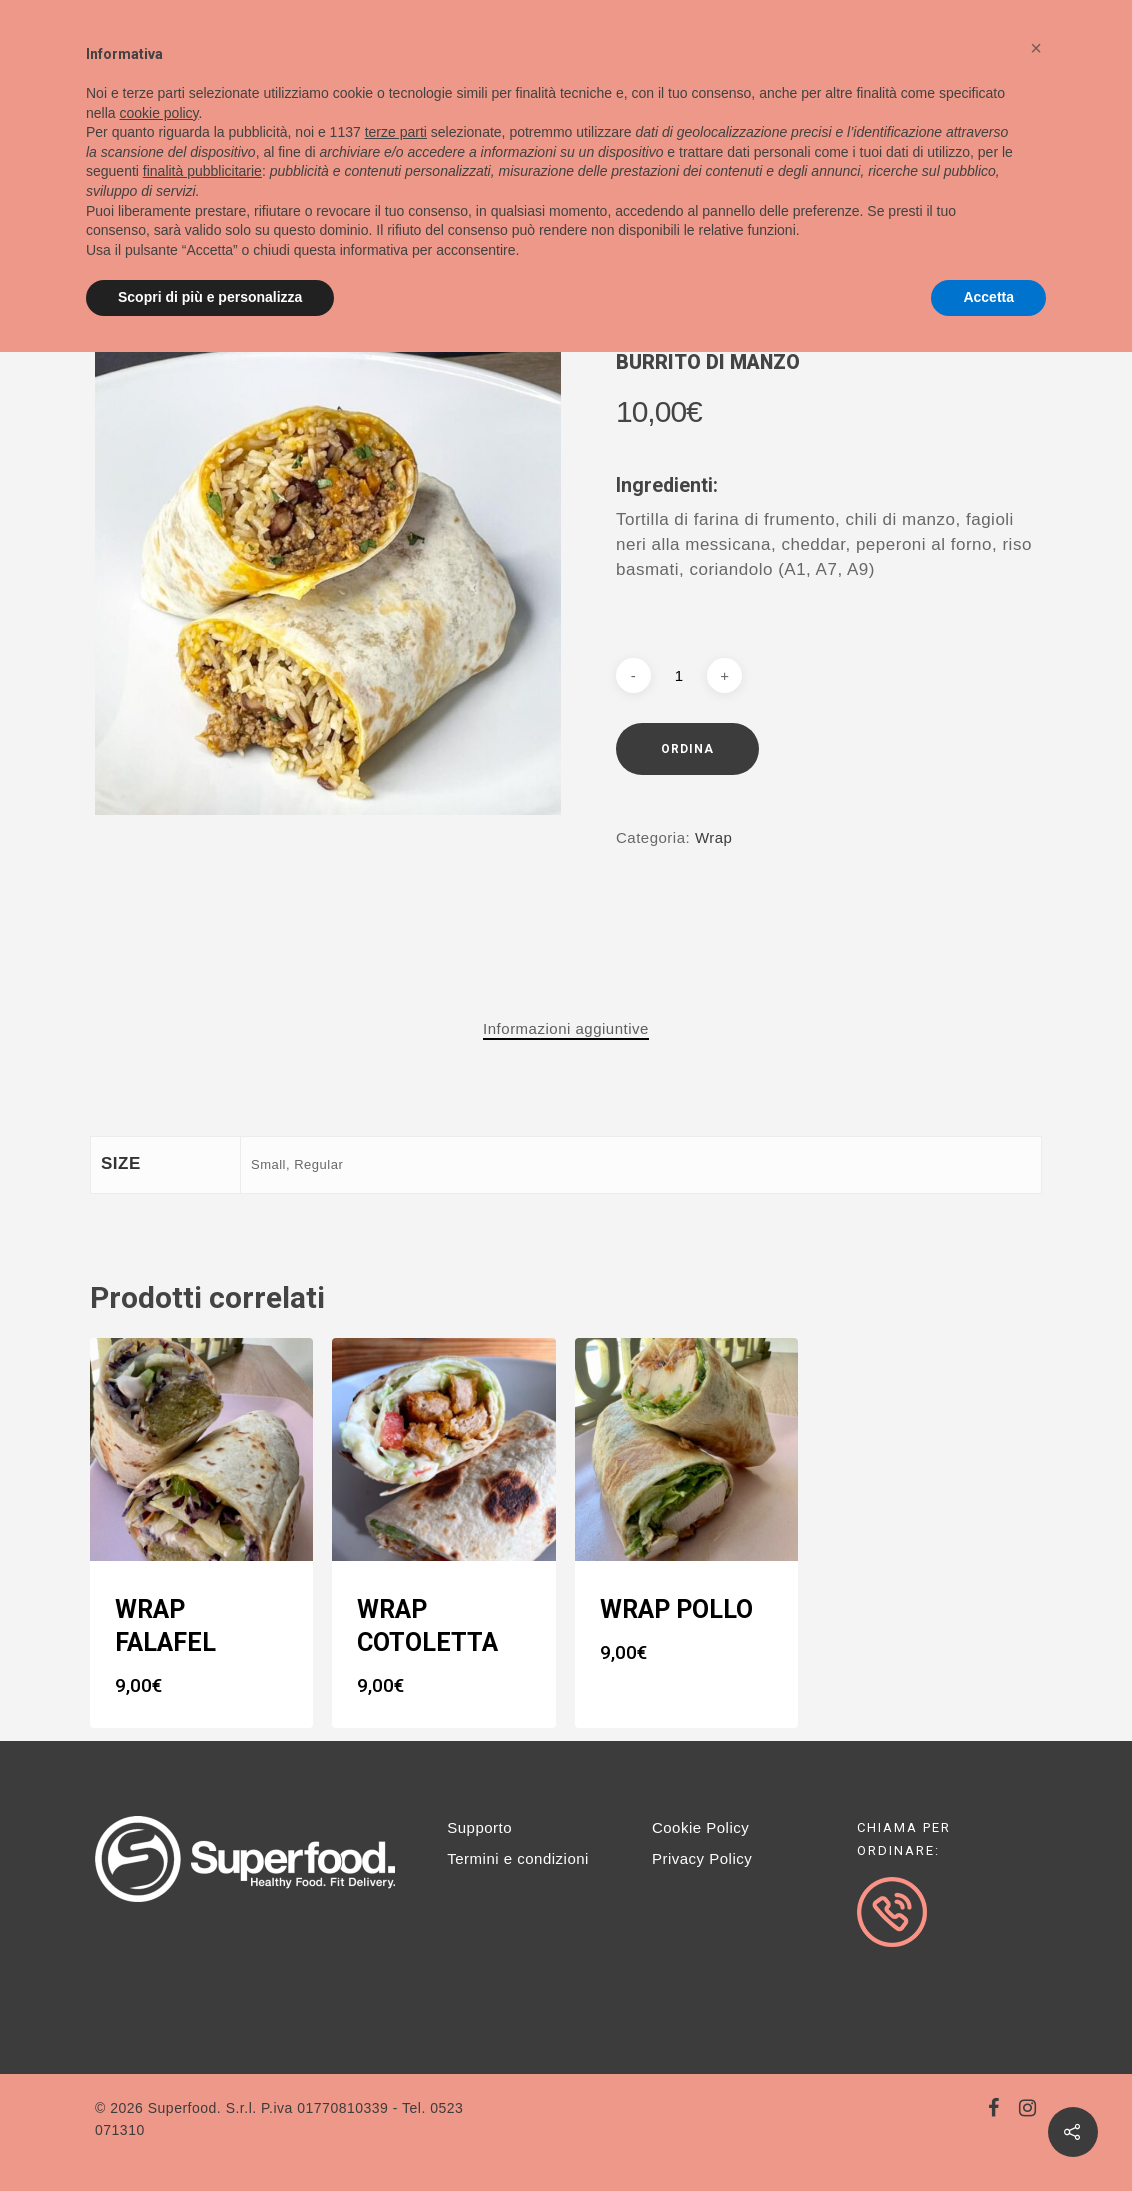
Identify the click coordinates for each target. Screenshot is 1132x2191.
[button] (1036, 48)
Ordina (687, 749)
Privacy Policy (702, 1858)
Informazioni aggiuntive (566, 1028)
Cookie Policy (700, 1827)
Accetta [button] (988, 297)
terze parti (396, 132)
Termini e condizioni (518, 1858)
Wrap (714, 837)
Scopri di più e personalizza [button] (210, 297)
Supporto (479, 1827)
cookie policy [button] (158, 113)
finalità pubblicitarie (202, 171)
